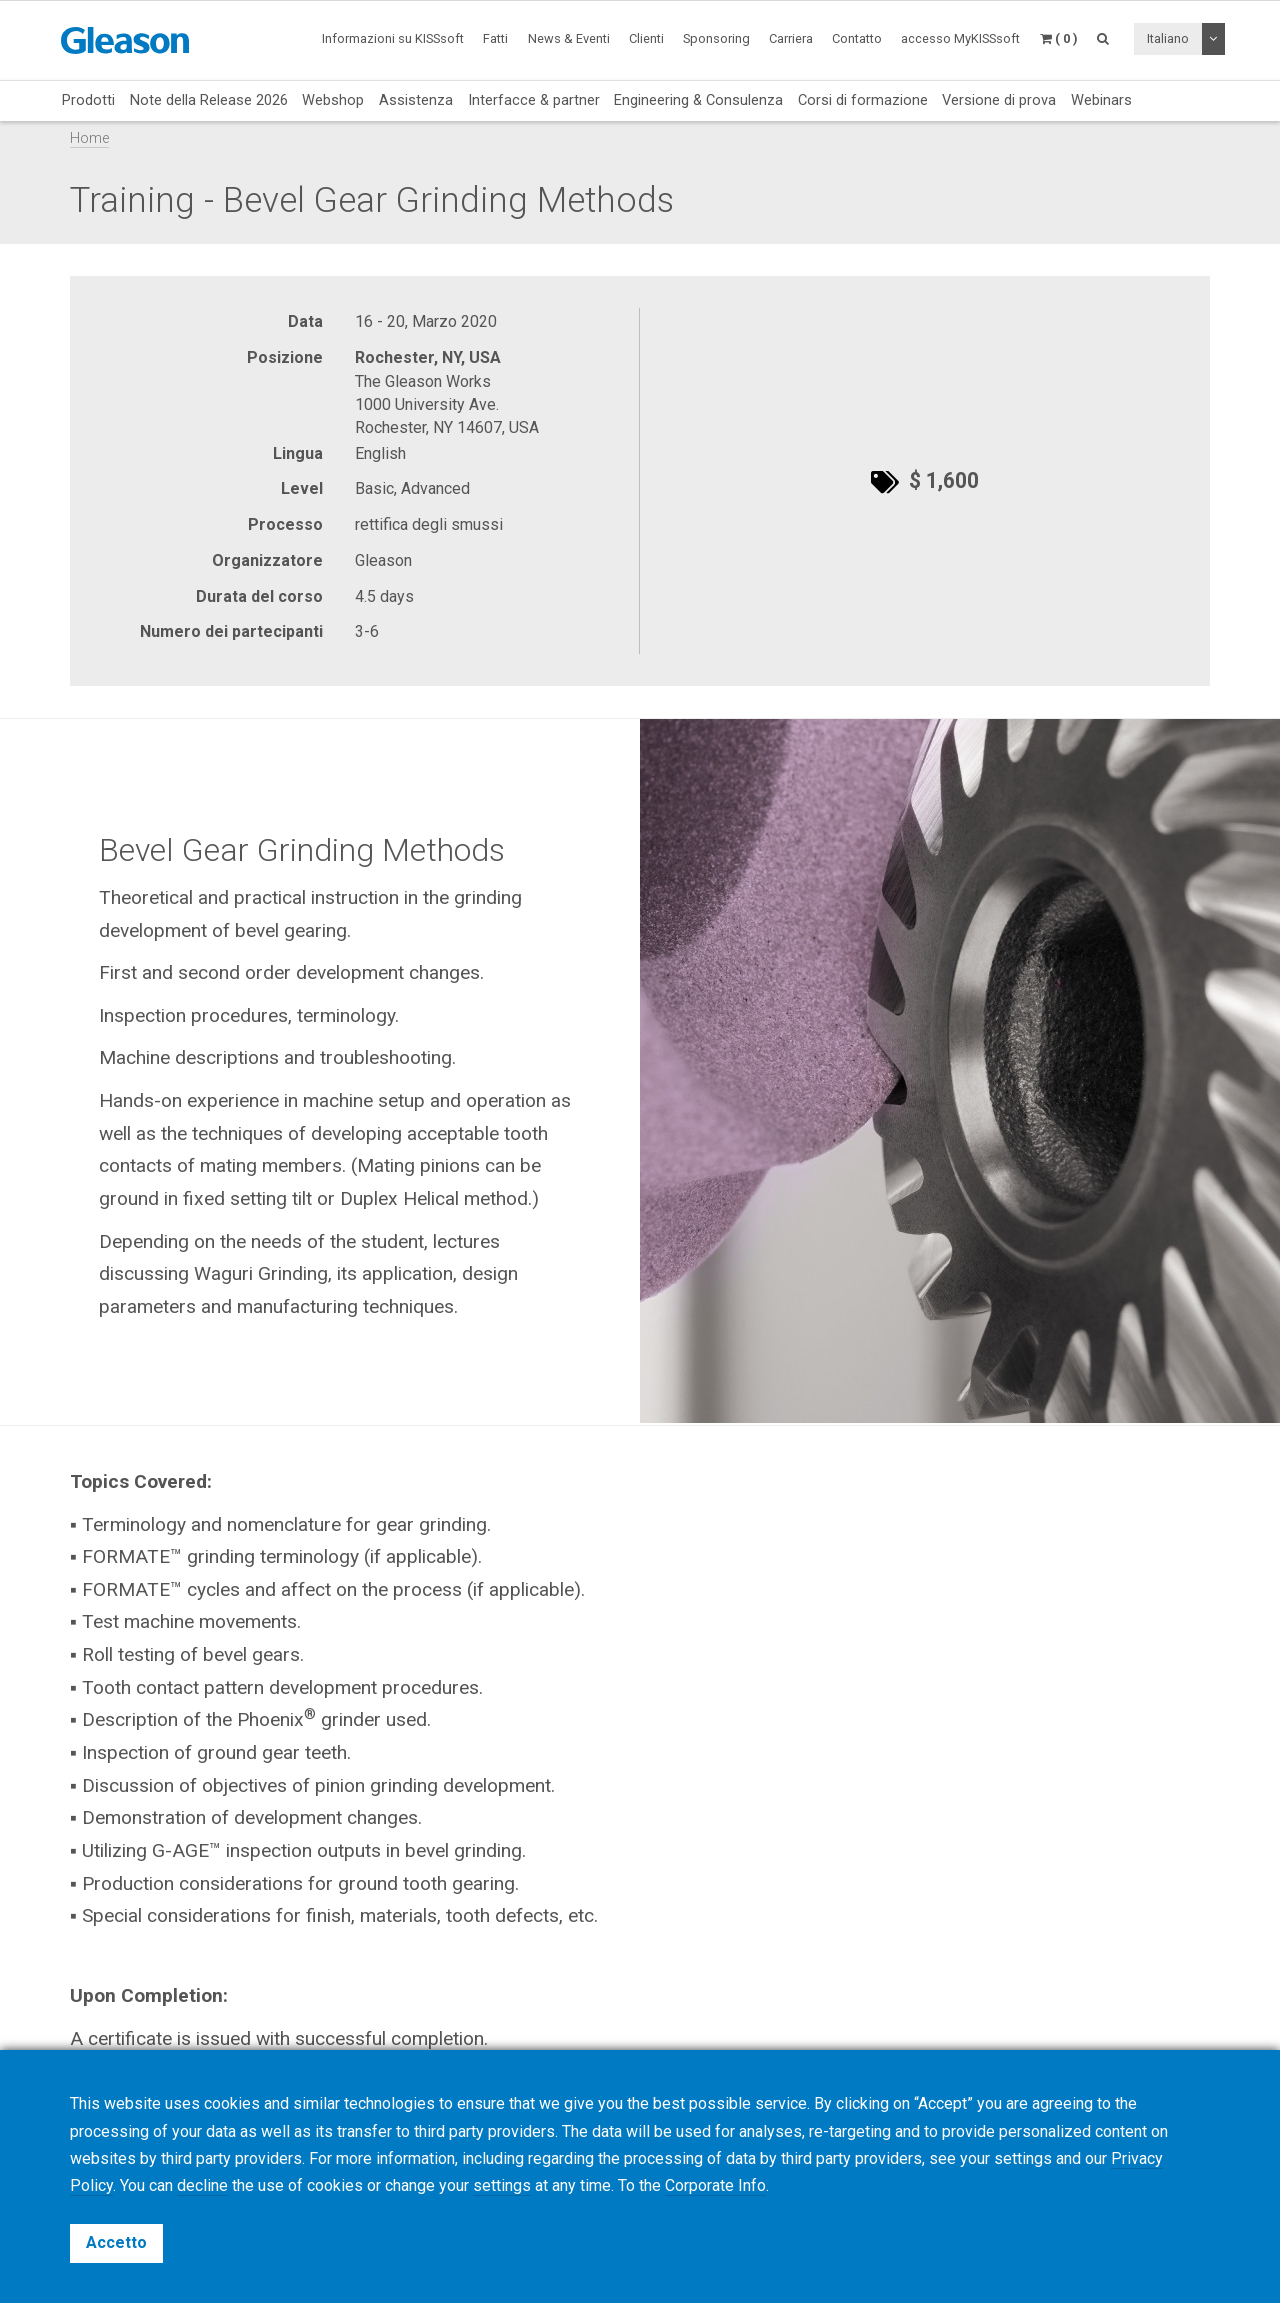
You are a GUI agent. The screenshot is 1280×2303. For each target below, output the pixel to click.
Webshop (333, 100)
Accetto (116, 2242)
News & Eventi (569, 38)
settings (502, 2185)
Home (89, 138)
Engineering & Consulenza (698, 100)
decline (202, 2185)
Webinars (1101, 100)
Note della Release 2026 (209, 100)
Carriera (791, 38)
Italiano (1168, 38)
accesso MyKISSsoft (960, 38)
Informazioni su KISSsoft (393, 38)
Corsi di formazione (863, 100)
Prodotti (88, 100)
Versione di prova (999, 100)
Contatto (857, 38)
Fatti (495, 38)
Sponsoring (716, 38)
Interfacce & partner (534, 100)
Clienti (646, 38)
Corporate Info (715, 2185)
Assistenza (416, 100)
